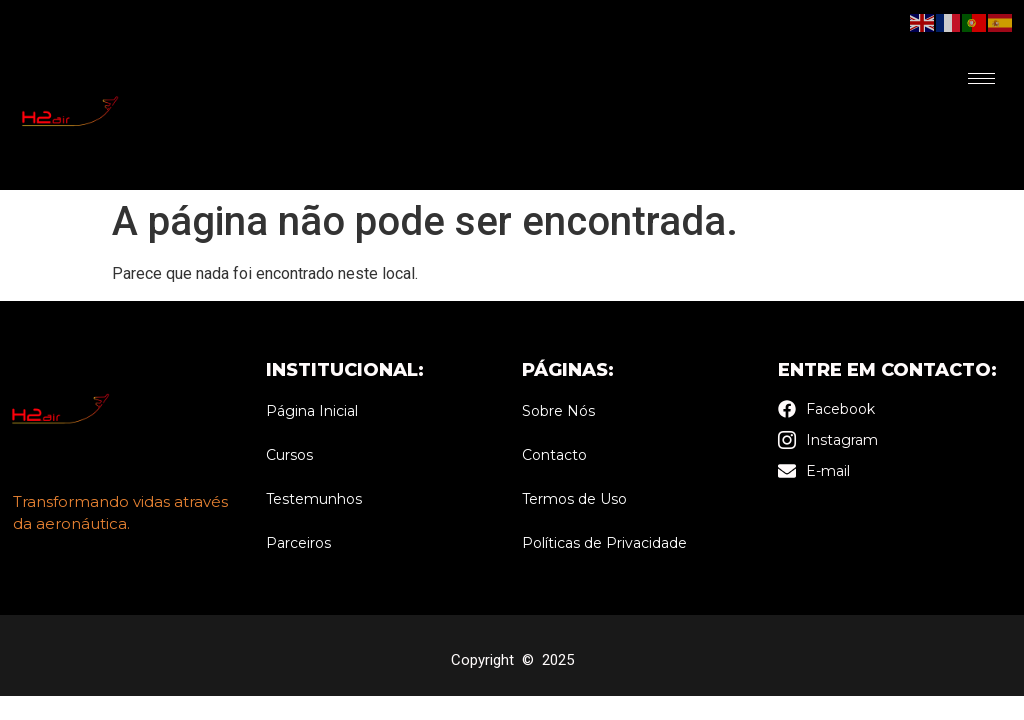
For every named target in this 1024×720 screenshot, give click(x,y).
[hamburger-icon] (981, 78)
